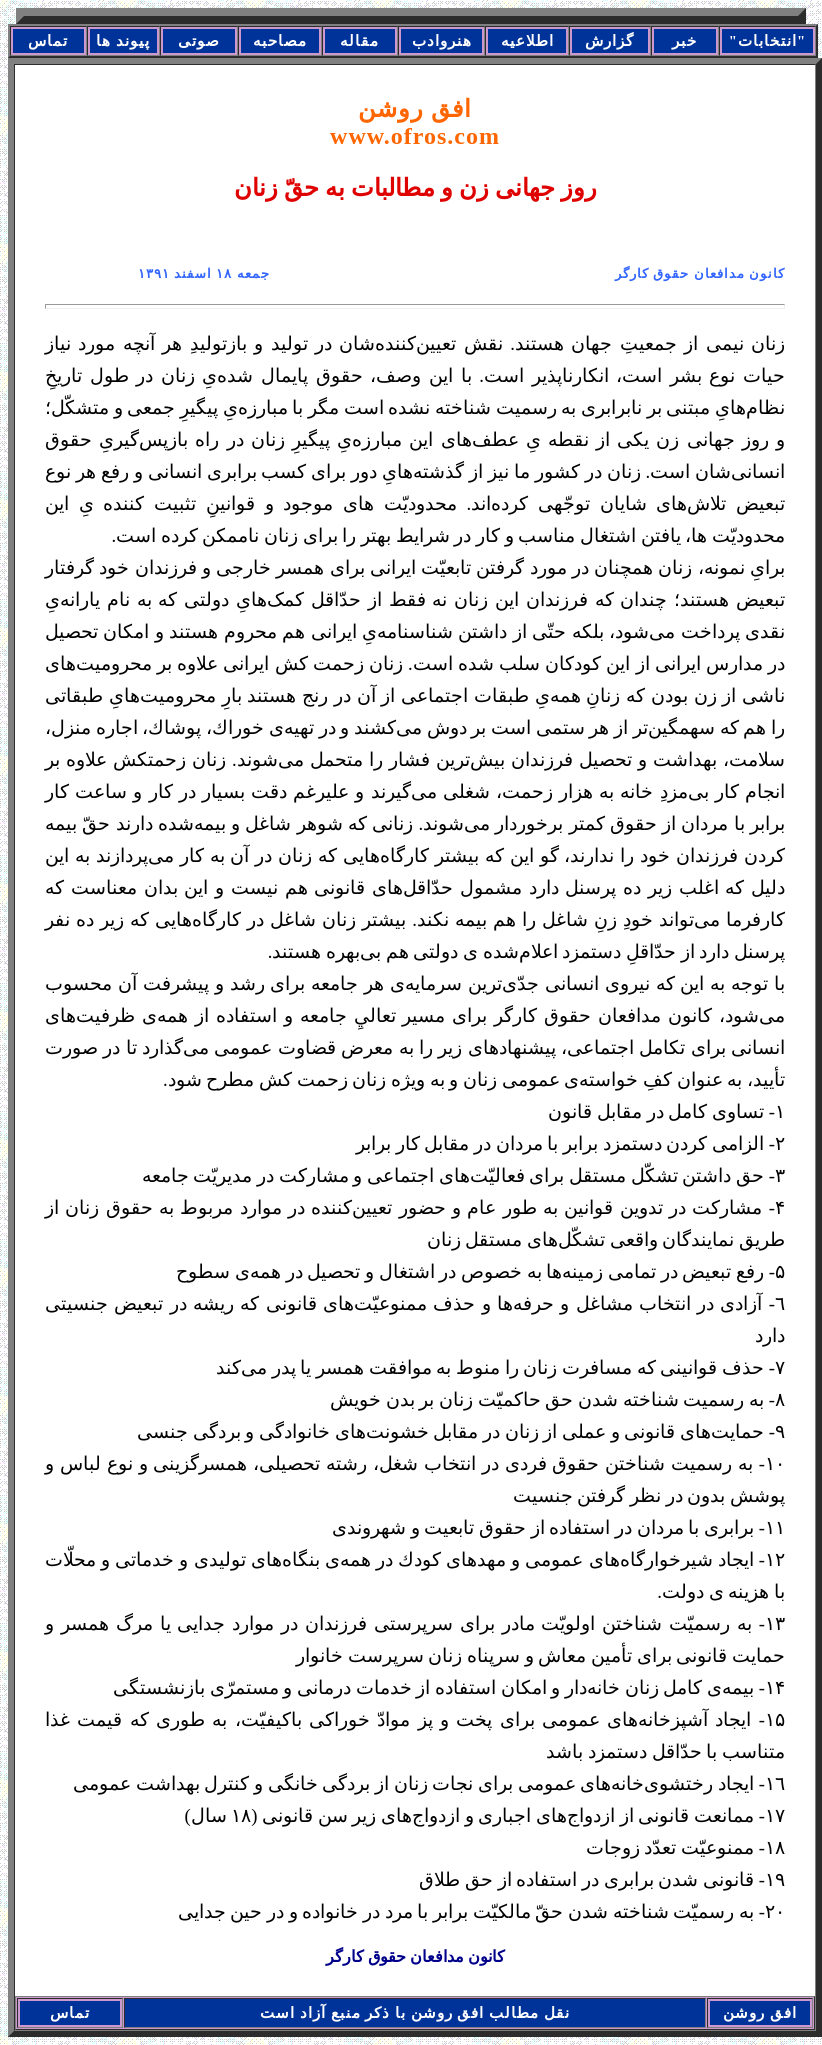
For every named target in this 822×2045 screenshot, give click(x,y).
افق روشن (415, 122)
